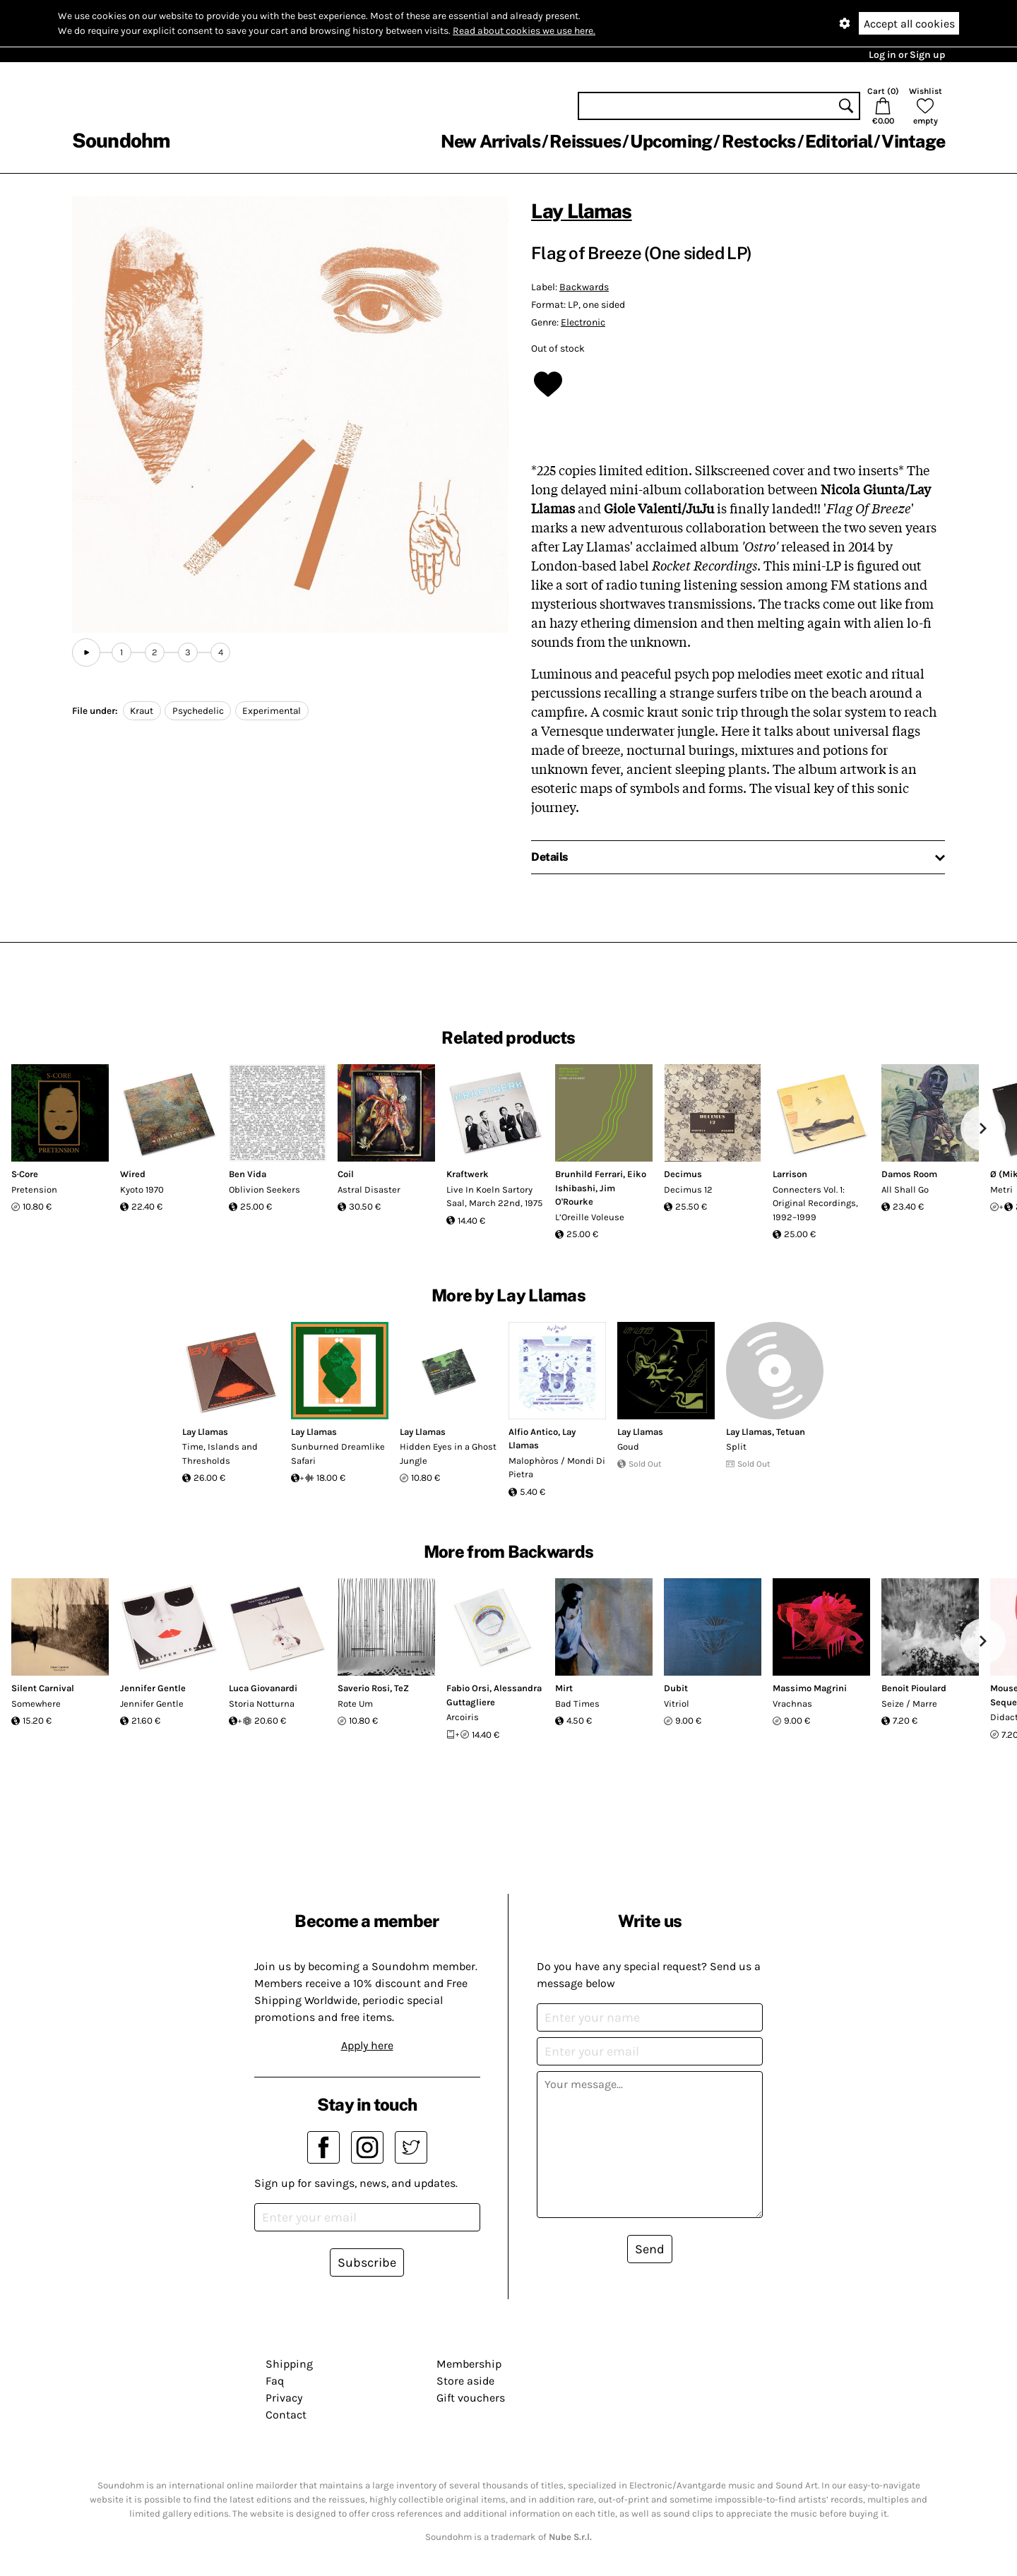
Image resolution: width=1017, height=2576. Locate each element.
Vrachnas (792, 1703)
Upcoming (671, 141)
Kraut (141, 710)
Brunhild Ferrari (589, 1174)
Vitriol (676, 1703)
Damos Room (909, 1174)
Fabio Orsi (467, 1688)
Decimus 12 (688, 1189)
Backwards (584, 287)
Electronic (583, 322)
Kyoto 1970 (142, 1189)
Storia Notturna (262, 1703)
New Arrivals (490, 141)
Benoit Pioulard (913, 1688)
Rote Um (355, 1703)
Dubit (676, 1688)
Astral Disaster (369, 1189)
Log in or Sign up (907, 55)
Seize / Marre (909, 1703)
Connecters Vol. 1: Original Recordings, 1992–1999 (815, 1203)
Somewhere (36, 1703)
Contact (286, 2414)
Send (650, 2249)
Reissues (585, 141)
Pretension (34, 1189)
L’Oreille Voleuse (589, 1217)
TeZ (401, 1688)
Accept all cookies (909, 23)
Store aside (465, 2380)
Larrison (790, 1174)
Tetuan (790, 1431)
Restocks (759, 141)
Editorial (838, 141)
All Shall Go (905, 1189)
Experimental (271, 710)
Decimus (683, 1174)
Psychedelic (198, 710)
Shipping (289, 2364)
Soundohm (121, 140)
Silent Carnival (42, 1688)
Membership (468, 2364)
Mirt (564, 1688)
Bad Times (577, 1703)
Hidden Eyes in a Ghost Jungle (448, 1453)
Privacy (284, 2397)
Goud (628, 1446)
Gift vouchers (470, 2397)
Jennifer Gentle (153, 1688)
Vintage (913, 141)
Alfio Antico (533, 1431)
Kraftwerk (467, 1174)
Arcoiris (462, 1717)
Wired (132, 1174)
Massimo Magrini (810, 1688)
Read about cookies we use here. (524, 31)
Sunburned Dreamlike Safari (338, 1453)
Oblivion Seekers (264, 1189)
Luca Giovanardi (263, 1688)
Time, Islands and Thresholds (220, 1453)
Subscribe (367, 2262)
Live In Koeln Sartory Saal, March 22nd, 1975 (494, 1196)
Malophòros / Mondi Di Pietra (557, 1467)
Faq (275, 2380)
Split (736, 1446)
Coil (346, 1174)
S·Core (24, 1174)
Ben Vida (247, 1174)
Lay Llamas (581, 210)
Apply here (367, 2045)
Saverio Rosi (364, 1688)
